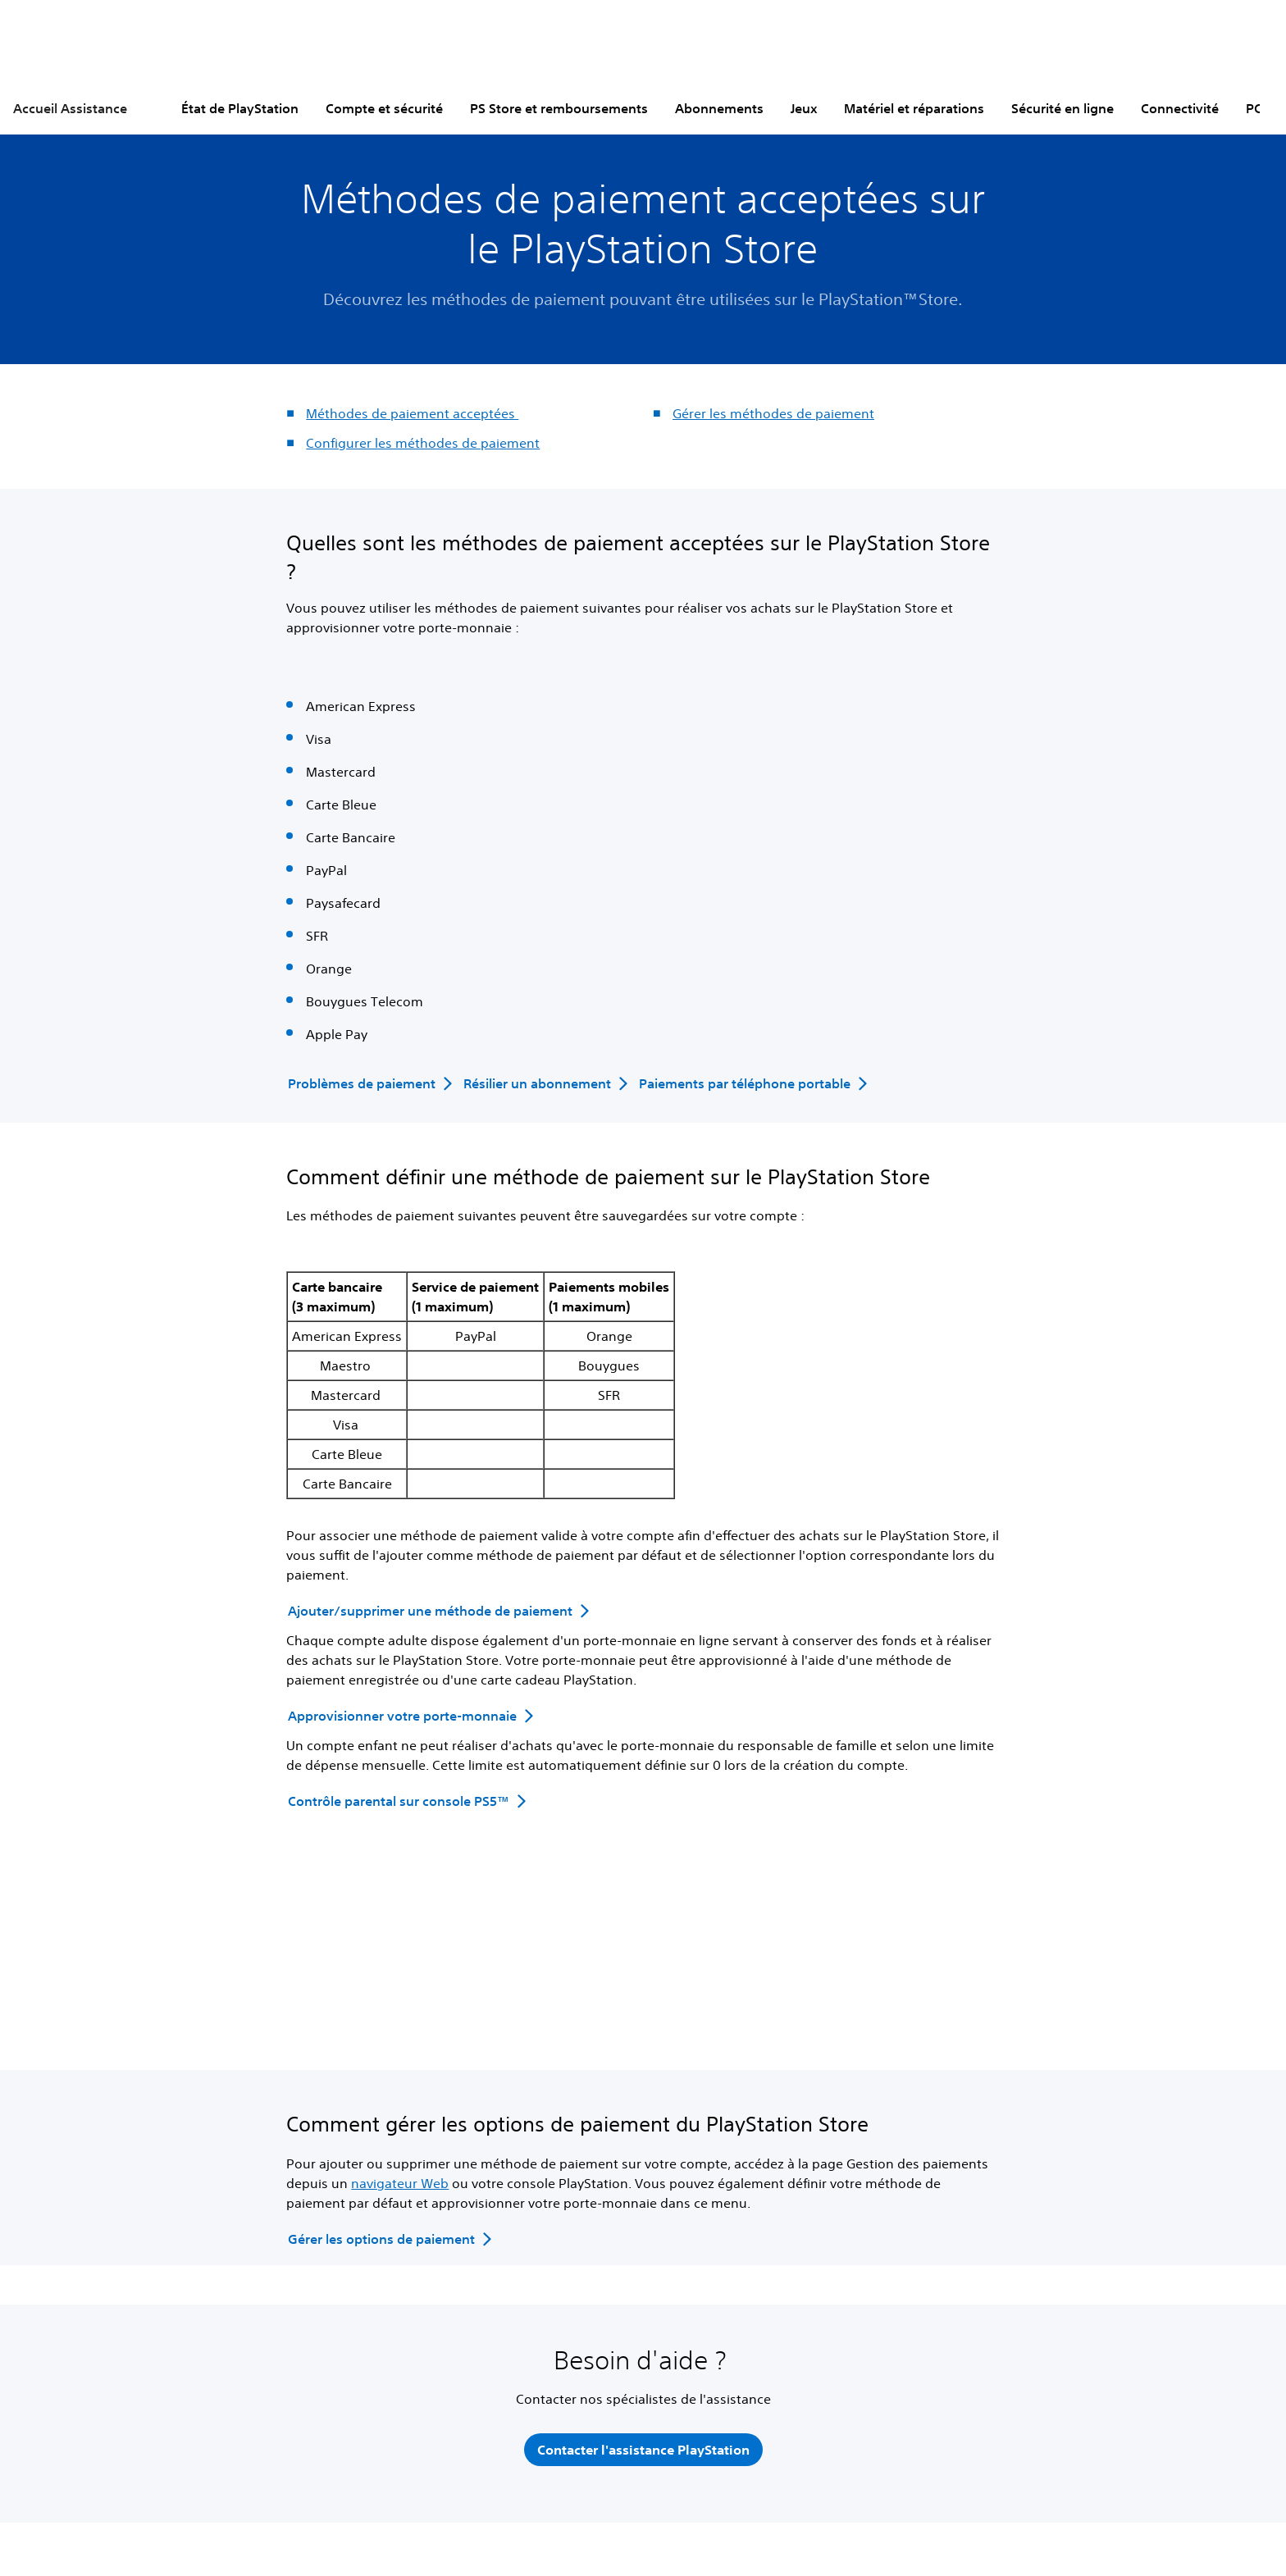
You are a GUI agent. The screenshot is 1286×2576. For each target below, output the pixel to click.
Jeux (804, 108)
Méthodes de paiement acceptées (412, 413)
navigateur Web (400, 2183)
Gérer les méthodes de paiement (773, 413)
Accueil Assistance (70, 108)
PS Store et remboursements (559, 108)
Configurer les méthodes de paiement (423, 443)
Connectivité (1180, 108)
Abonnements (719, 108)
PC (1254, 108)
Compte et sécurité (384, 108)
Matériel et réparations (914, 108)
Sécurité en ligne (1062, 108)
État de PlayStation (240, 108)
